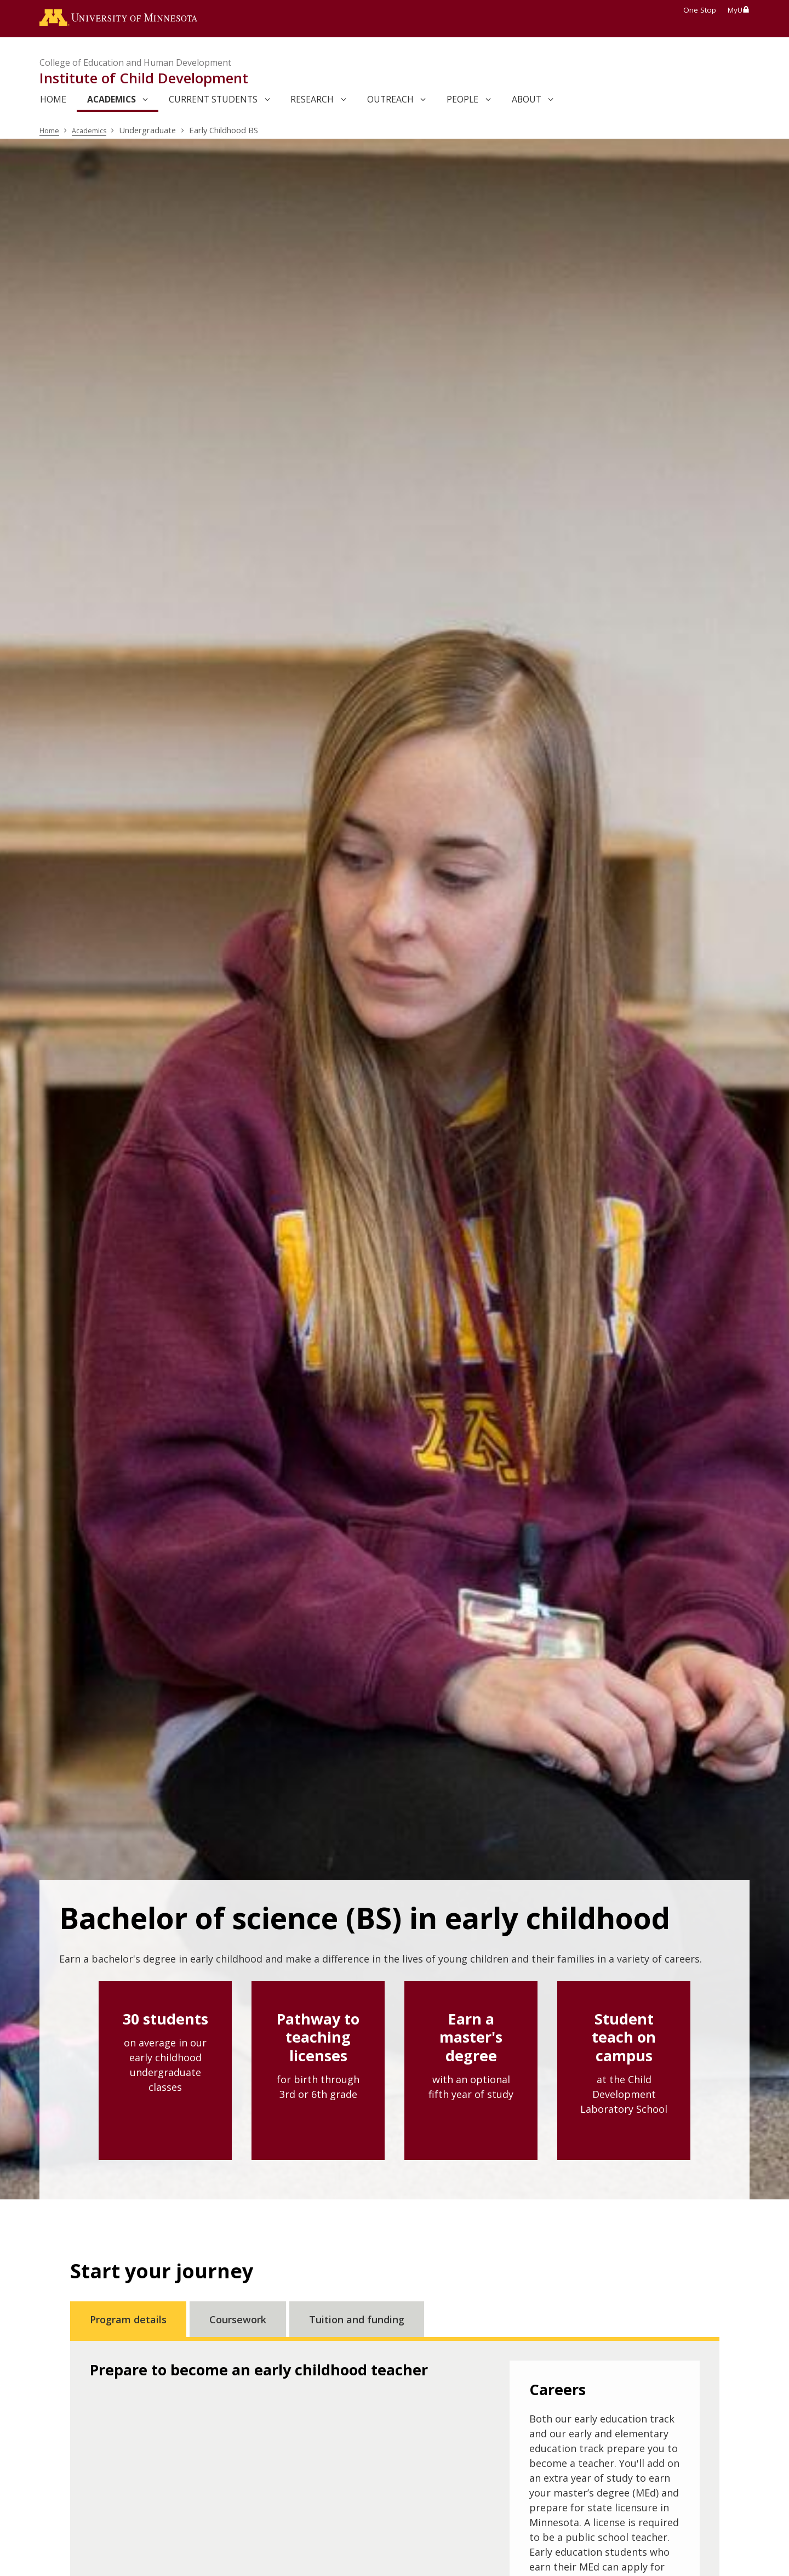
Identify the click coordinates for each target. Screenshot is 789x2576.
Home (50, 133)
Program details (128, 2322)
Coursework (237, 2322)
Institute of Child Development (143, 81)
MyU (739, 10)
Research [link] (312, 102)
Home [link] (53, 102)
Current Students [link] (213, 102)
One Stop (699, 10)
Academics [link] (111, 102)
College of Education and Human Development (135, 66)
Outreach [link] (390, 102)
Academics (94, 133)
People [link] (462, 102)
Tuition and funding (356, 2322)
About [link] (526, 102)
